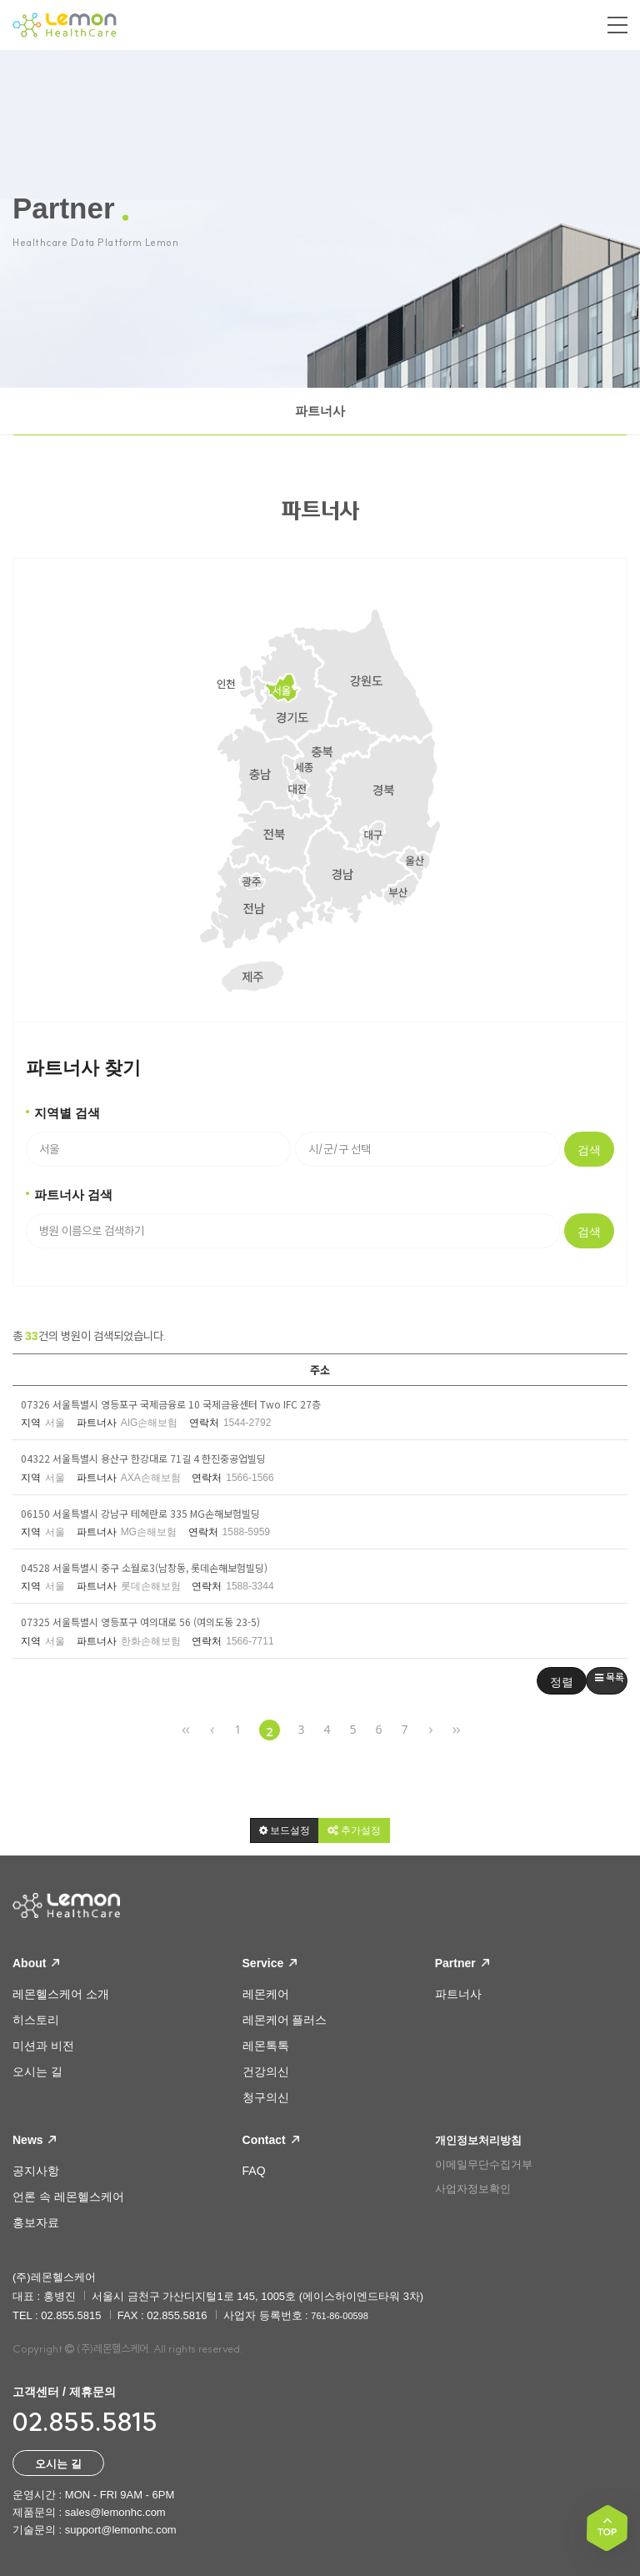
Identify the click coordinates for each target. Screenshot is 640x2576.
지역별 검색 (67, 1113)
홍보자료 (35, 2222)
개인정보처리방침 (478, 2140)
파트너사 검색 (73, 1195)
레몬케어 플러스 (285, 2019)
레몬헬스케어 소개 (60, 1994)
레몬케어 (265, 1994)
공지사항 (35, 2170)
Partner (462, 1963)
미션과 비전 (43, 2045)
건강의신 (265, 2071)
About (35, 1963)
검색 (589, 1150)
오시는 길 (37, 2071)
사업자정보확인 (473, 2188)
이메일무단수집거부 (483, 2164)
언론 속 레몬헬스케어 (68, 2196)
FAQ (254, 2170)
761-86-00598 (339, 2316)
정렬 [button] (561, 1682)
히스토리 (35, 2019)
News (34, 2140)
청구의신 (265, 2097)
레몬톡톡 (265, 2045)
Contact (270, 2140)
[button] (284, 1830)
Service (270, 1963)
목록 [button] (609, 1677)
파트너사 (320, 411)
